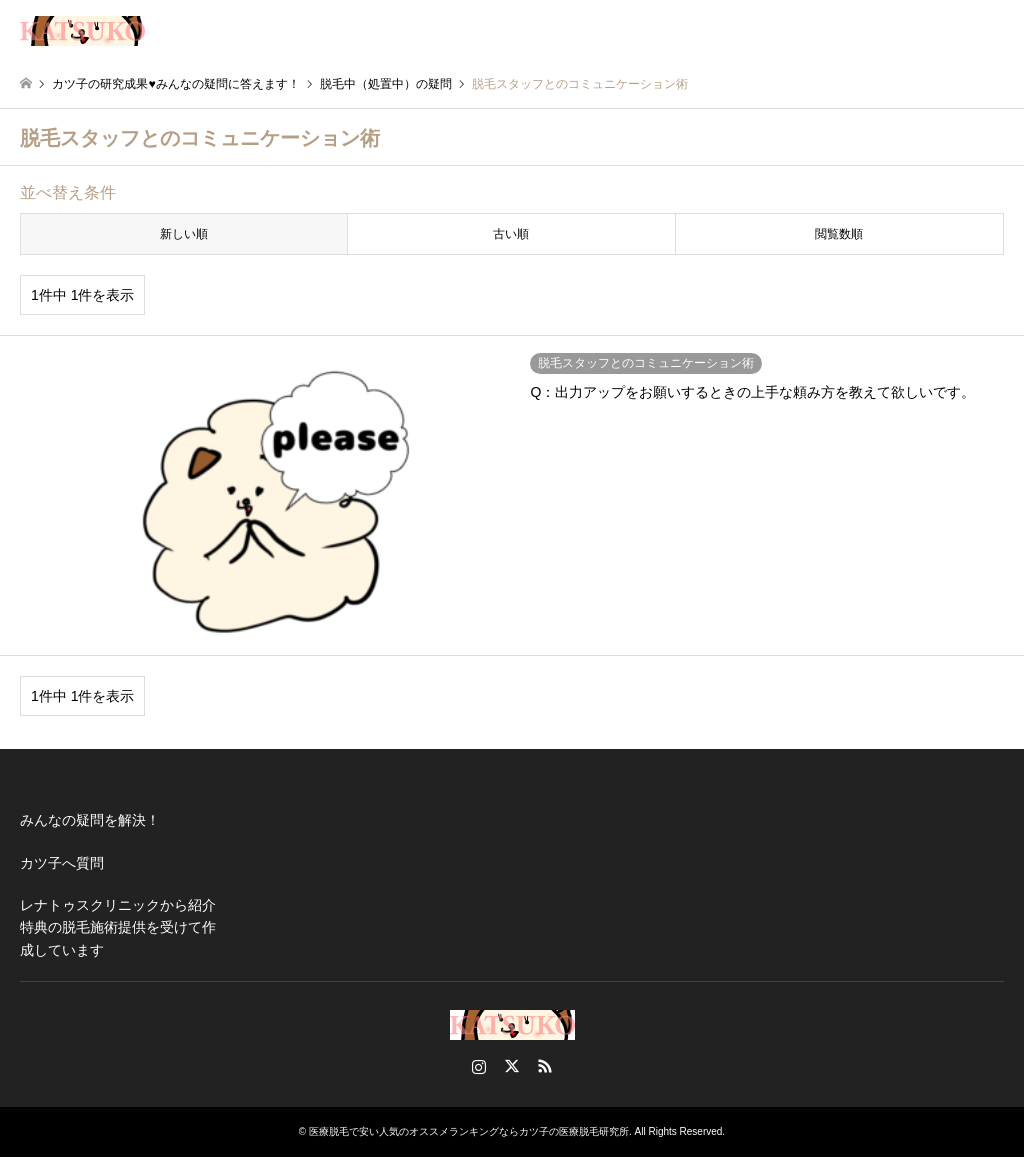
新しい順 (184, 234)
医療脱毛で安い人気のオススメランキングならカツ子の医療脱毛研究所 (469, 1131)
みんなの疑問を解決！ (90, 820)
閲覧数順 (839, 234)
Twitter (512, 1066)
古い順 (511, 234)
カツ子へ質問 (62, 863)
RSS (545, 1066)
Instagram (479, 1066)
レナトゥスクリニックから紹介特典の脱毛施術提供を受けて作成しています (118, 927)
